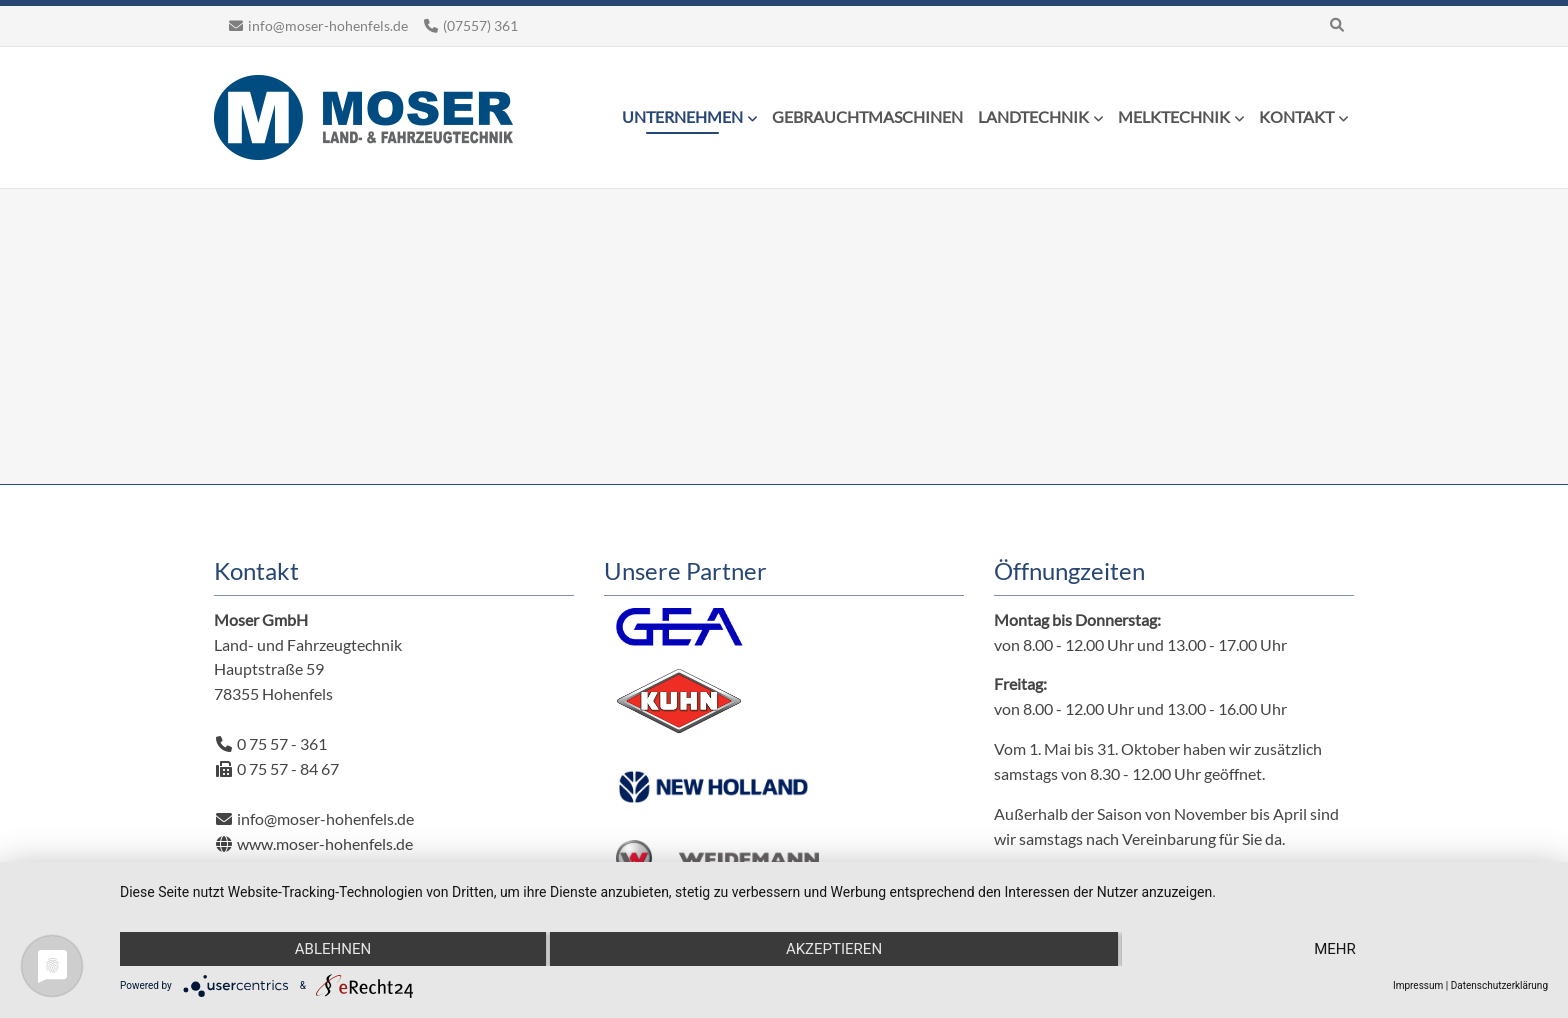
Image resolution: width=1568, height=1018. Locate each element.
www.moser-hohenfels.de (323, 843)
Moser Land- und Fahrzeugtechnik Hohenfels (363, 117)
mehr (1335, 949)
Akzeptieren (834, 949)
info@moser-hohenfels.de (328, 25)
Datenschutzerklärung (1499, 985)
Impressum (1418, 985)
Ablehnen (333, 949)
